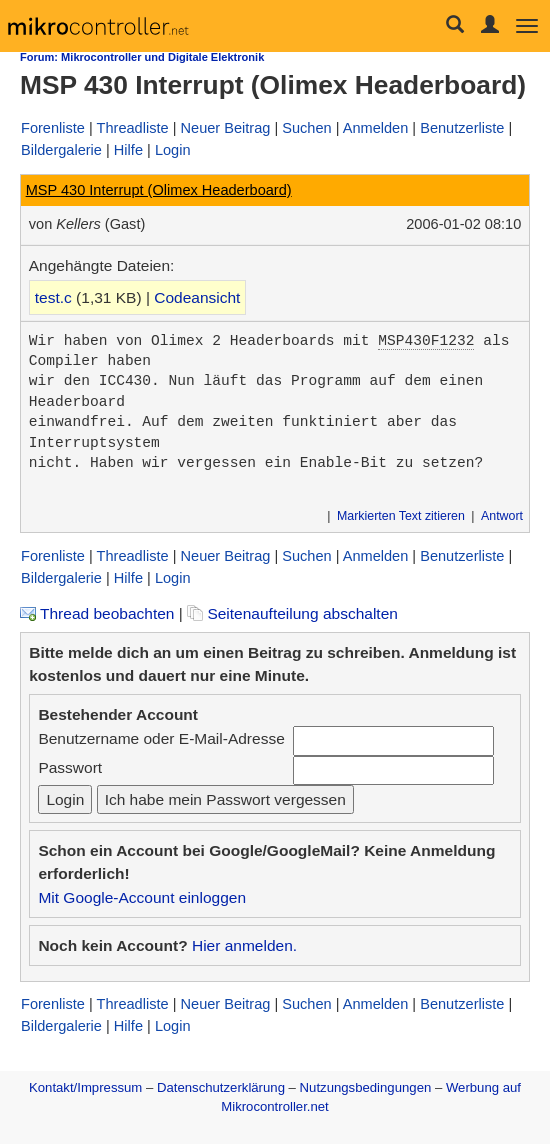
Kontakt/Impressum (85, 1087)
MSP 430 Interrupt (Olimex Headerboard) (159, 190)
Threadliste (133, 128)
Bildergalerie (61, 150)
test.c (53, 297)
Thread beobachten (97, 613)
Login (173, 150)
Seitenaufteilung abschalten (292, 613)
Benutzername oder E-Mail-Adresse (161, 738)
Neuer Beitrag (226, 128)
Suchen (306, 128)
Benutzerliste (462, 128)
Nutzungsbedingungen (366, 1087)
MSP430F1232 (426, 341)
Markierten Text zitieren (401, 516)
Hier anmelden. (244, 945)
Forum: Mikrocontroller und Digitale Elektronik (142, 57)
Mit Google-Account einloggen (142, 897)
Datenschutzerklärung (221, 1087)
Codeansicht (197, 297)
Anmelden (376, 128)
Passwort (70, 767)
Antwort (502, 516)
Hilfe (128, 150)
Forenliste (53, 128)
